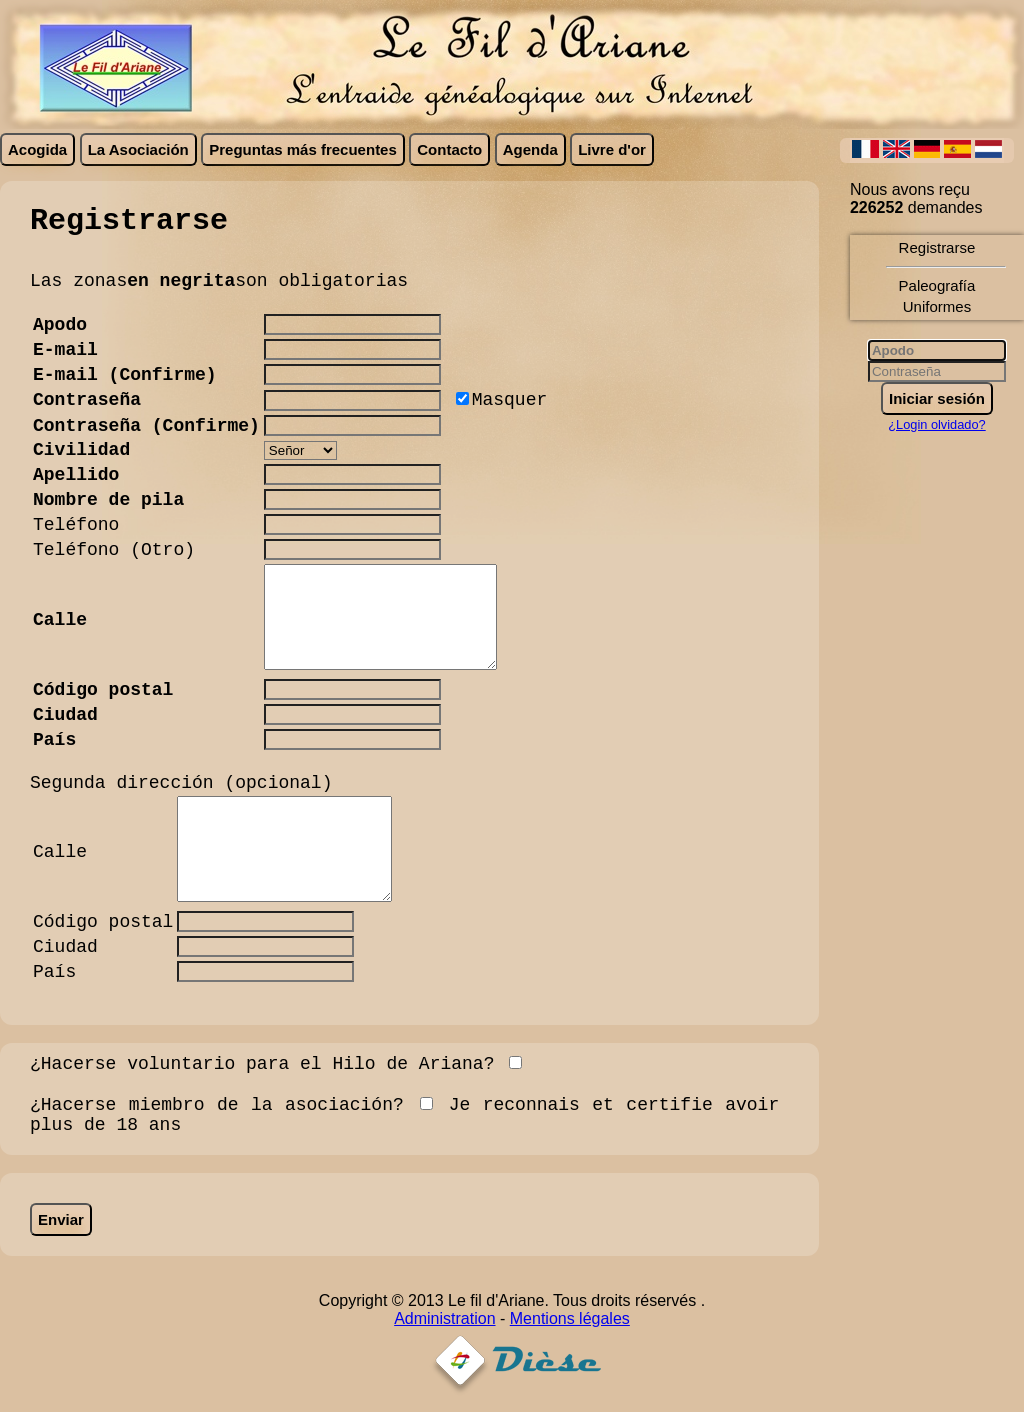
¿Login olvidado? (936, 424)
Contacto (449, 149)
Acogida (37, 149)
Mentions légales (570, 1318)
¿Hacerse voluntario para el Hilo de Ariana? (262, 1064)
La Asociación (138, 149)
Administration (444, 1318)
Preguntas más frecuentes (303, 149)
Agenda (530, 149)
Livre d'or (612, 149)
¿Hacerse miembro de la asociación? (217, 1105)
